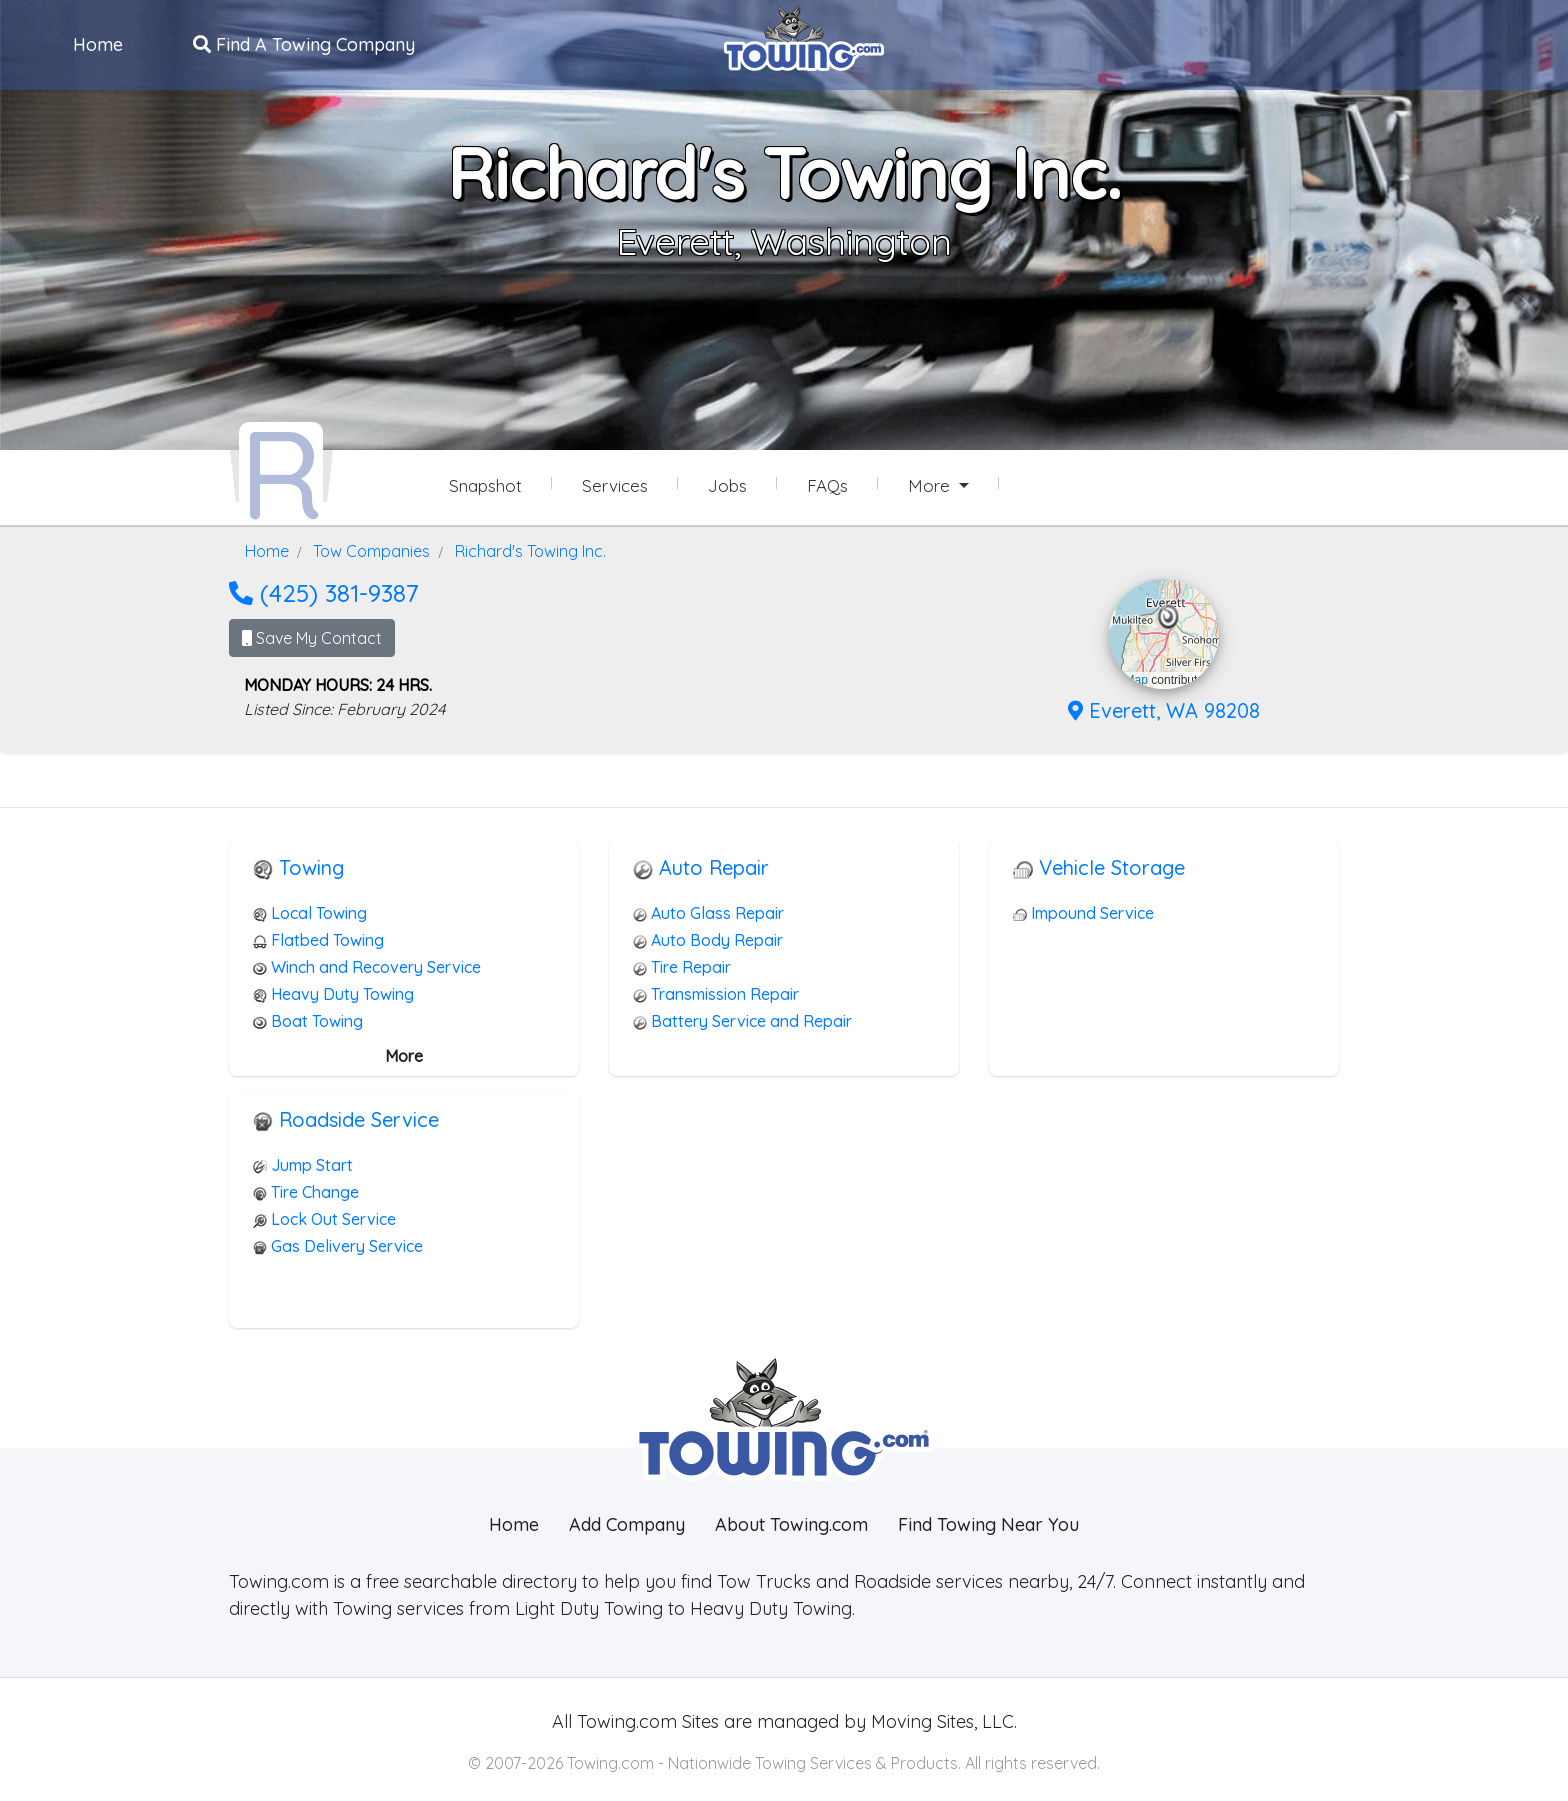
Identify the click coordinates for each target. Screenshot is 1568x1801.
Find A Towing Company (306, 43)
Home (100, 43)
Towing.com (624, 1717)
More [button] (931, 485)
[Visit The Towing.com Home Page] (804, 36)
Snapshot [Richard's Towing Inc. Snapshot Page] (485, 485)
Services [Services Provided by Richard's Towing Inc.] (615, 485)
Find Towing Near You (988, 1520)
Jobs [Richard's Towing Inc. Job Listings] (727, 485)
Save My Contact (312, 635)
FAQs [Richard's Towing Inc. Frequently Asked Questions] (827, 485)
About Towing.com (791, 1520)
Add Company (627, 1520)
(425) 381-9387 (324, 589)
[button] (1168, 613)
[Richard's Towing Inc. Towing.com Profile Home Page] (281, 468)
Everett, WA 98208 (1164, 706)
